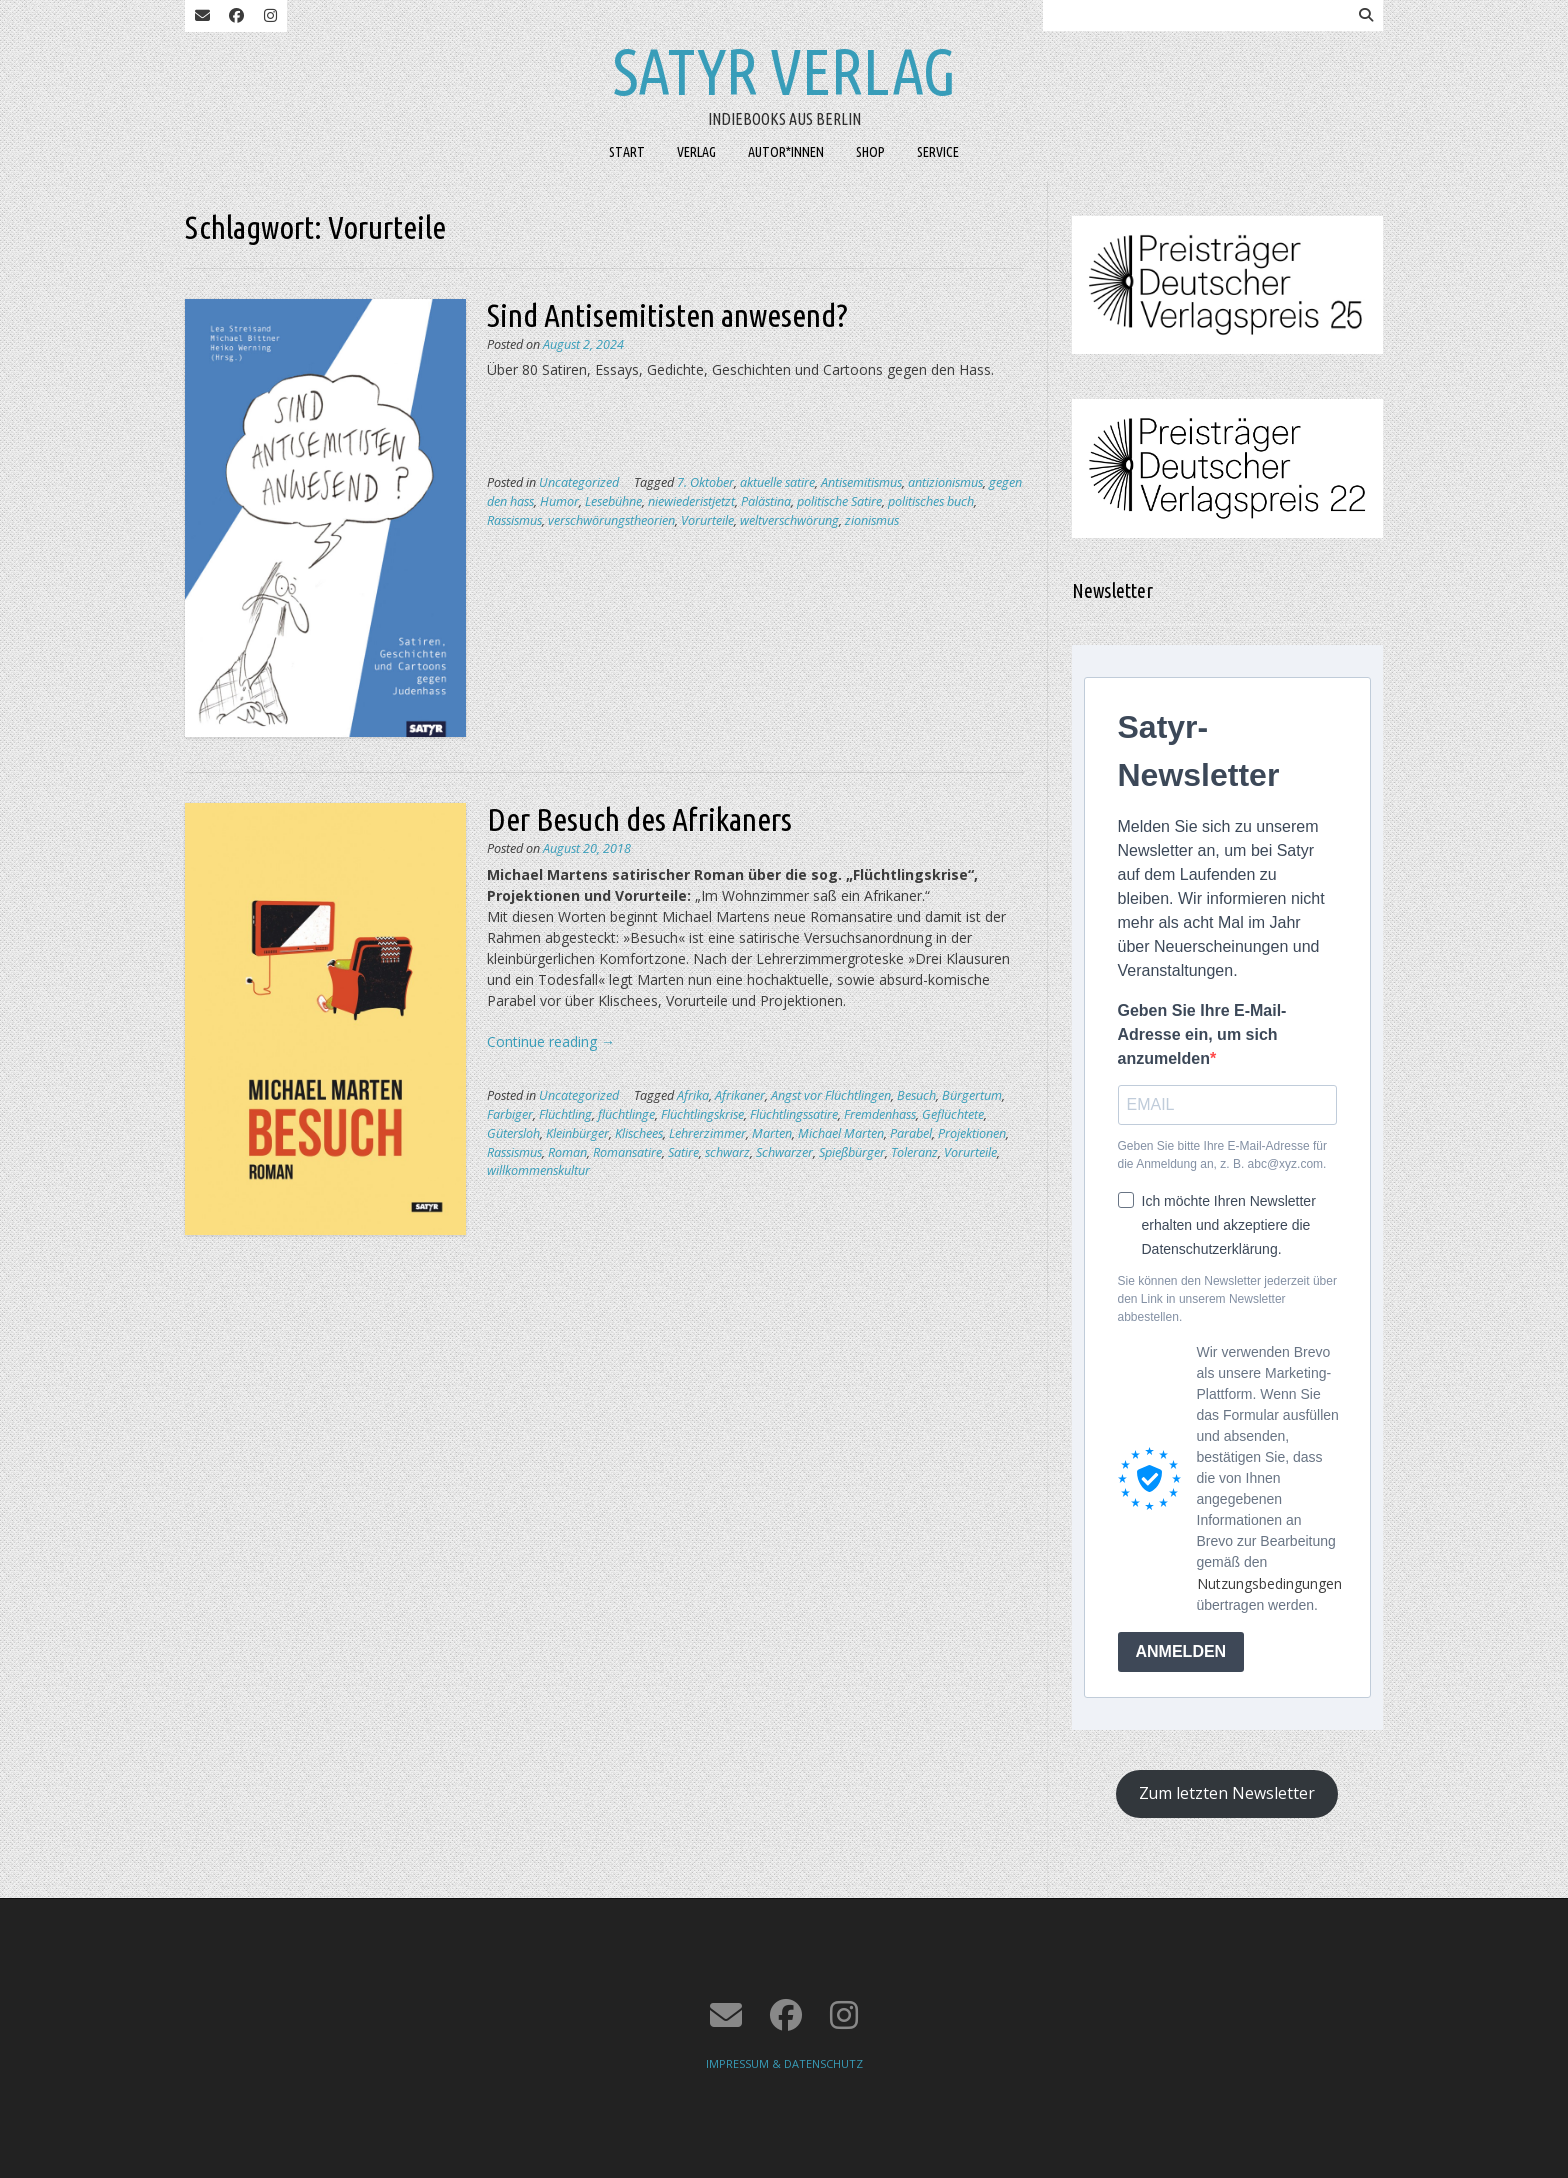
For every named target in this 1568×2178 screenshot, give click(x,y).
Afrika (693, 1095)
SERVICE (938, 152)
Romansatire (627, 1152)
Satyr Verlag (784, 71)
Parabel (911, 1133)
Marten (772, 1133)
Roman (567, 1152)
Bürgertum (972, 1095)
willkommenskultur (538, 1170)
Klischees (639, 1133)
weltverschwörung (789, 520)
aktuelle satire (777, 482)
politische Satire (839, 501)
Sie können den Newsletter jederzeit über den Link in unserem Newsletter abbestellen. (1227, 1299)
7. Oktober (705, 482)
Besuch (916, 1095)
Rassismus (514, 520)
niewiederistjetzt (691, 501)
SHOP (870, 152)
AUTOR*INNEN (786, 152)
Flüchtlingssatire (794, 1114)
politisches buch (931, 501)
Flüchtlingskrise (702, 1114)
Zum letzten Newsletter (1227, 1793)
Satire (683, 1152)
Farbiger (510, 1114)
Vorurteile (707, 520)
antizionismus (945, 482)
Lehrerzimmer (707, 1133)
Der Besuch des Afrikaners (639, 819)
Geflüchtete (953, 1114)
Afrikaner (740, 1095)
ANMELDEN (1181, 1651)
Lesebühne (613, 501)
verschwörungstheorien (611, 520)
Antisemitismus (861, 482)
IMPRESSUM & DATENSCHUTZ (784, 2063)
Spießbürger (852, 1152)
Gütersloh (513, 1133)
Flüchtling (565, 1114)
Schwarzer (784, 1152)
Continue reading (551, 1041)
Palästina (766, 501)
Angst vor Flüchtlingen (831, 1095)
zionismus (872, 520)
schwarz (727, 1152)
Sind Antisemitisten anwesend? (667, 315)
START (627, 152)
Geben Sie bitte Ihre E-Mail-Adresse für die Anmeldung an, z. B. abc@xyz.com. (1222, 1155)
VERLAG (696, 152)
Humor (559, 501)
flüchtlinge (626, 1114)
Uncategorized (579, 482)
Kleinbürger (577, 1133)
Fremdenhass (880, 1114)
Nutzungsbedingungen (1269, 1583)
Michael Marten (841, 1133)
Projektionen (972, 1133)
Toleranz (914, 1152)
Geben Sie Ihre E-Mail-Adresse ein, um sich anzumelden (1202, 1034)
